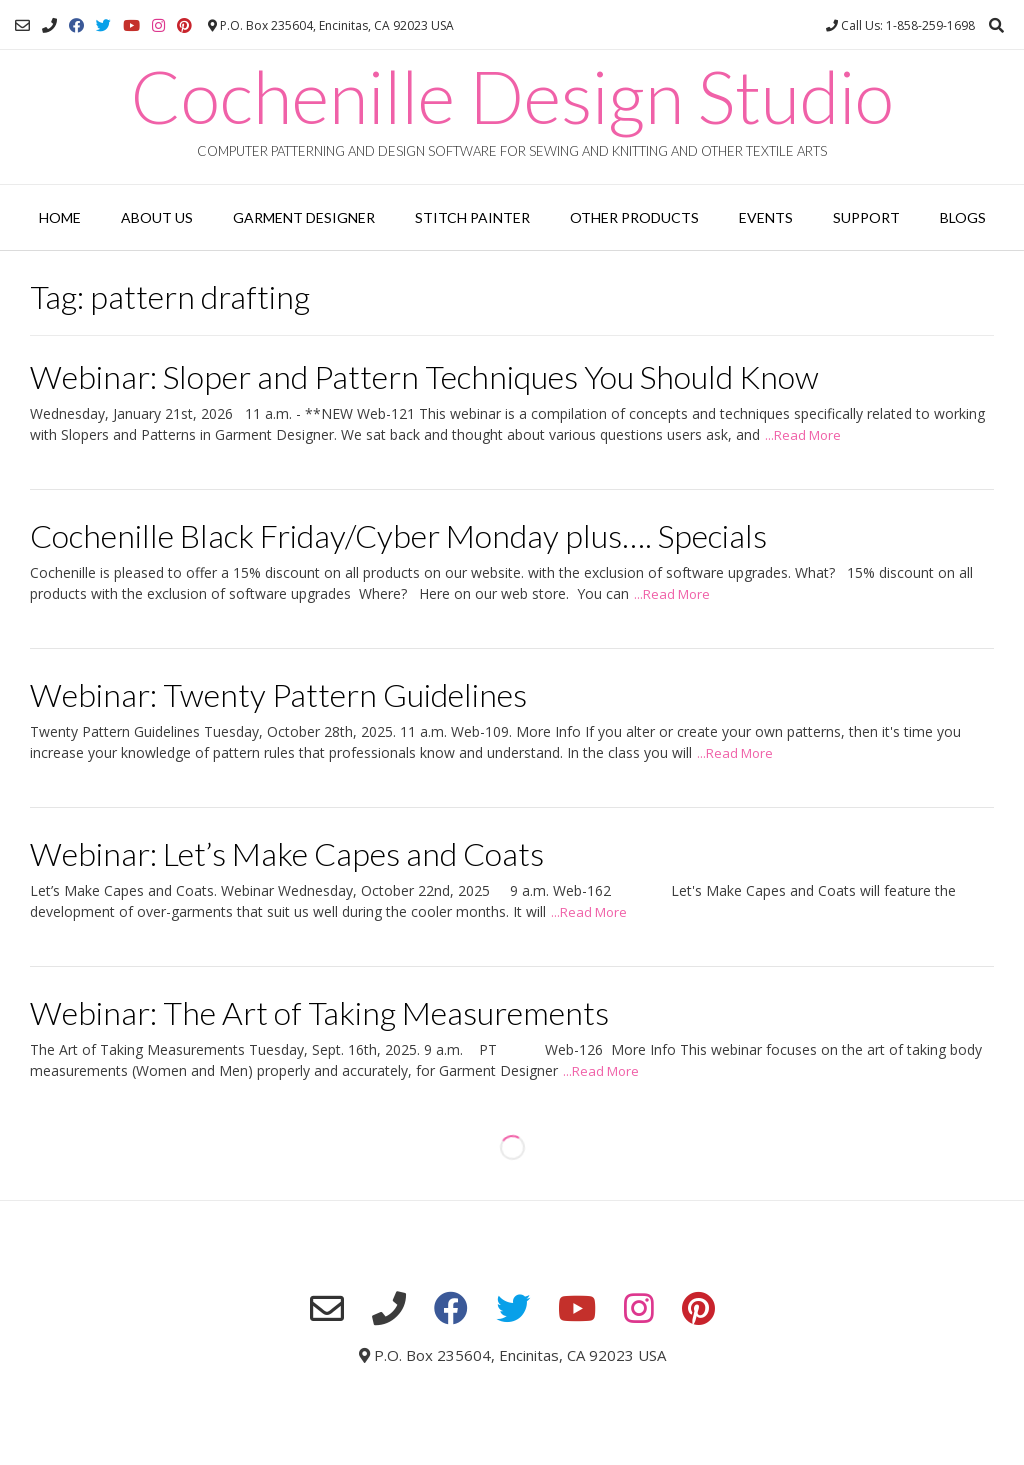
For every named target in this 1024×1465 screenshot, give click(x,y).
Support (866, 217)
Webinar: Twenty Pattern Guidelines (278, 694)
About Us (157, 217)
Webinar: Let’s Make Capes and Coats (287, 853)
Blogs (963, 217)
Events (766, 217)
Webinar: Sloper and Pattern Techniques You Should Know (424, 376)
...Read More (803, 435)
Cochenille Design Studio (512, 96)
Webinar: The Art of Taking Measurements (319, 1012)
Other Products (634, 217)
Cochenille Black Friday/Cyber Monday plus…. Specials (398, 535)
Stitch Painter (472, 217)
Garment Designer (304, 217)
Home (60, 217)
